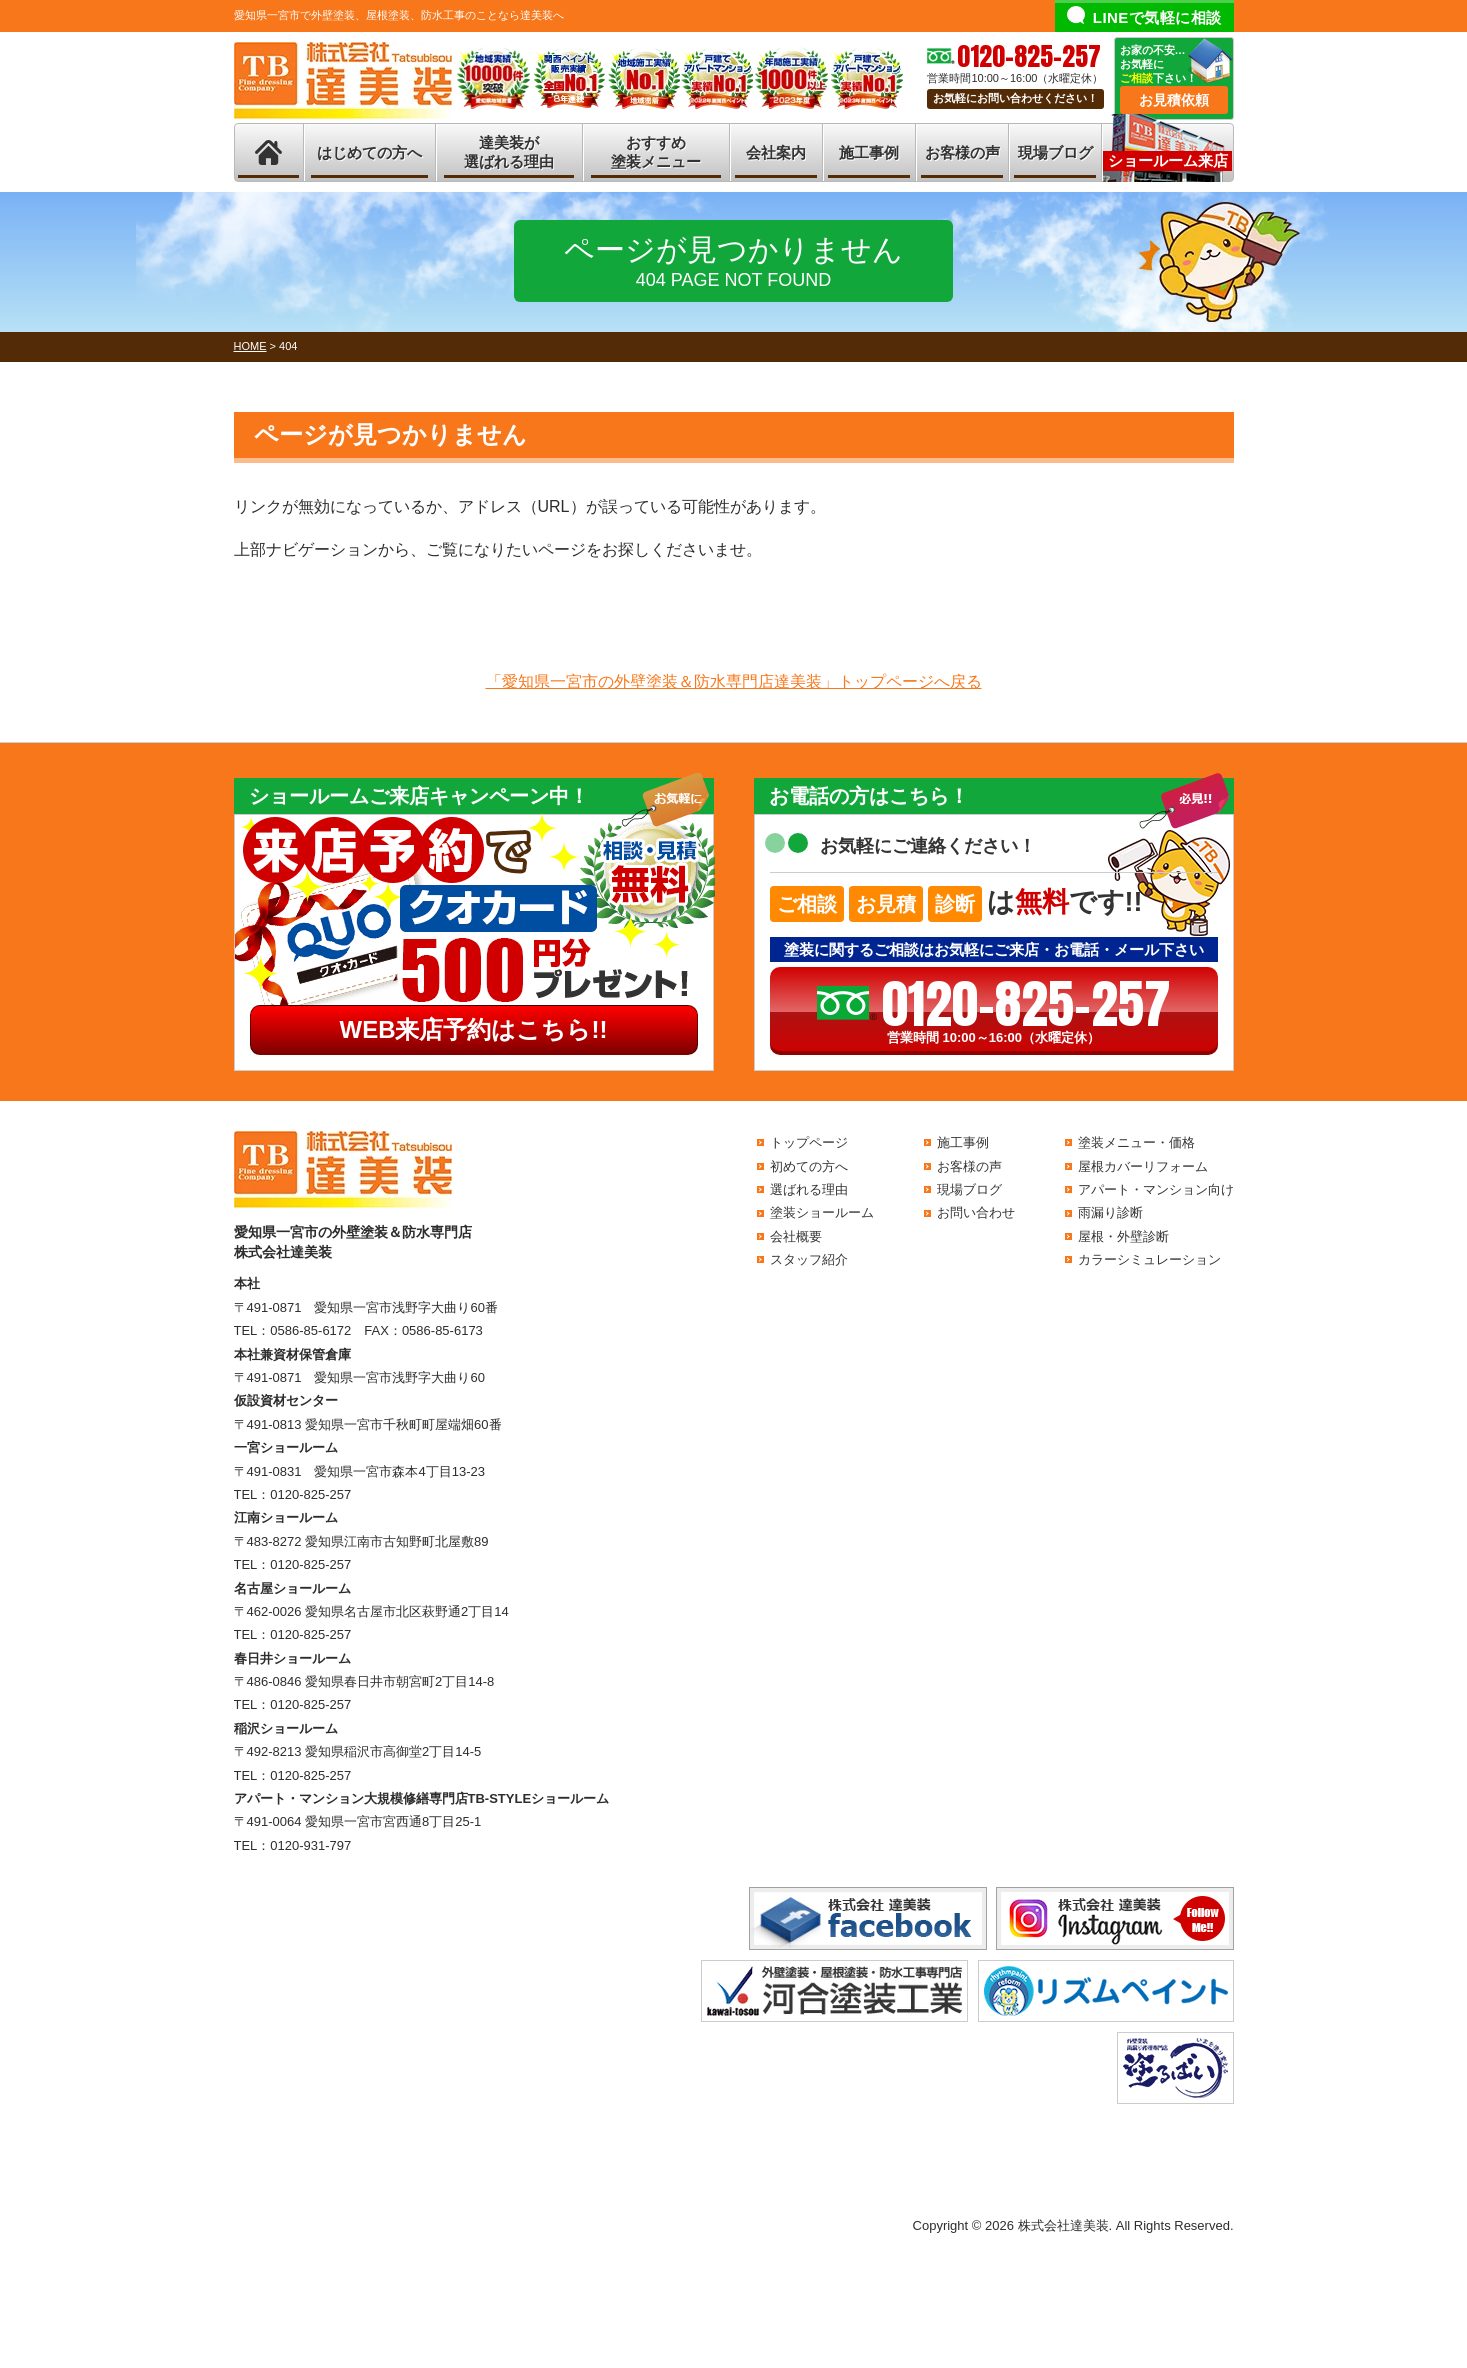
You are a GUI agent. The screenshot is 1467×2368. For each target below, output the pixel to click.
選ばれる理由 (809, 1189)
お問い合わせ (976, 1212)
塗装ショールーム (822, 1212)
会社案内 (776, 152)
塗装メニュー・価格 (1136, 1142)
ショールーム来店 (1168, 160)
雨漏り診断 (1110, 1212)
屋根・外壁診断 (1123, 1236)
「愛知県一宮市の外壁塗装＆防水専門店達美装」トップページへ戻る (734, 681)
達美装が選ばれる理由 (509, 152)
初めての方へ (809, 1166)
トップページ (809, 1142)
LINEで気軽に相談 (1157, 17)
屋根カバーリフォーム (1143, 1166)
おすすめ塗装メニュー (656, 152)
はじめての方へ (369, 152)
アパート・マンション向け (1156, 1189)
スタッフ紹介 (809, 1259)
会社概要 (796, 1236)
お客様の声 (962, 152)
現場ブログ (1055, 152)
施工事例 (869, 152)
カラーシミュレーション (1149, 1259)
